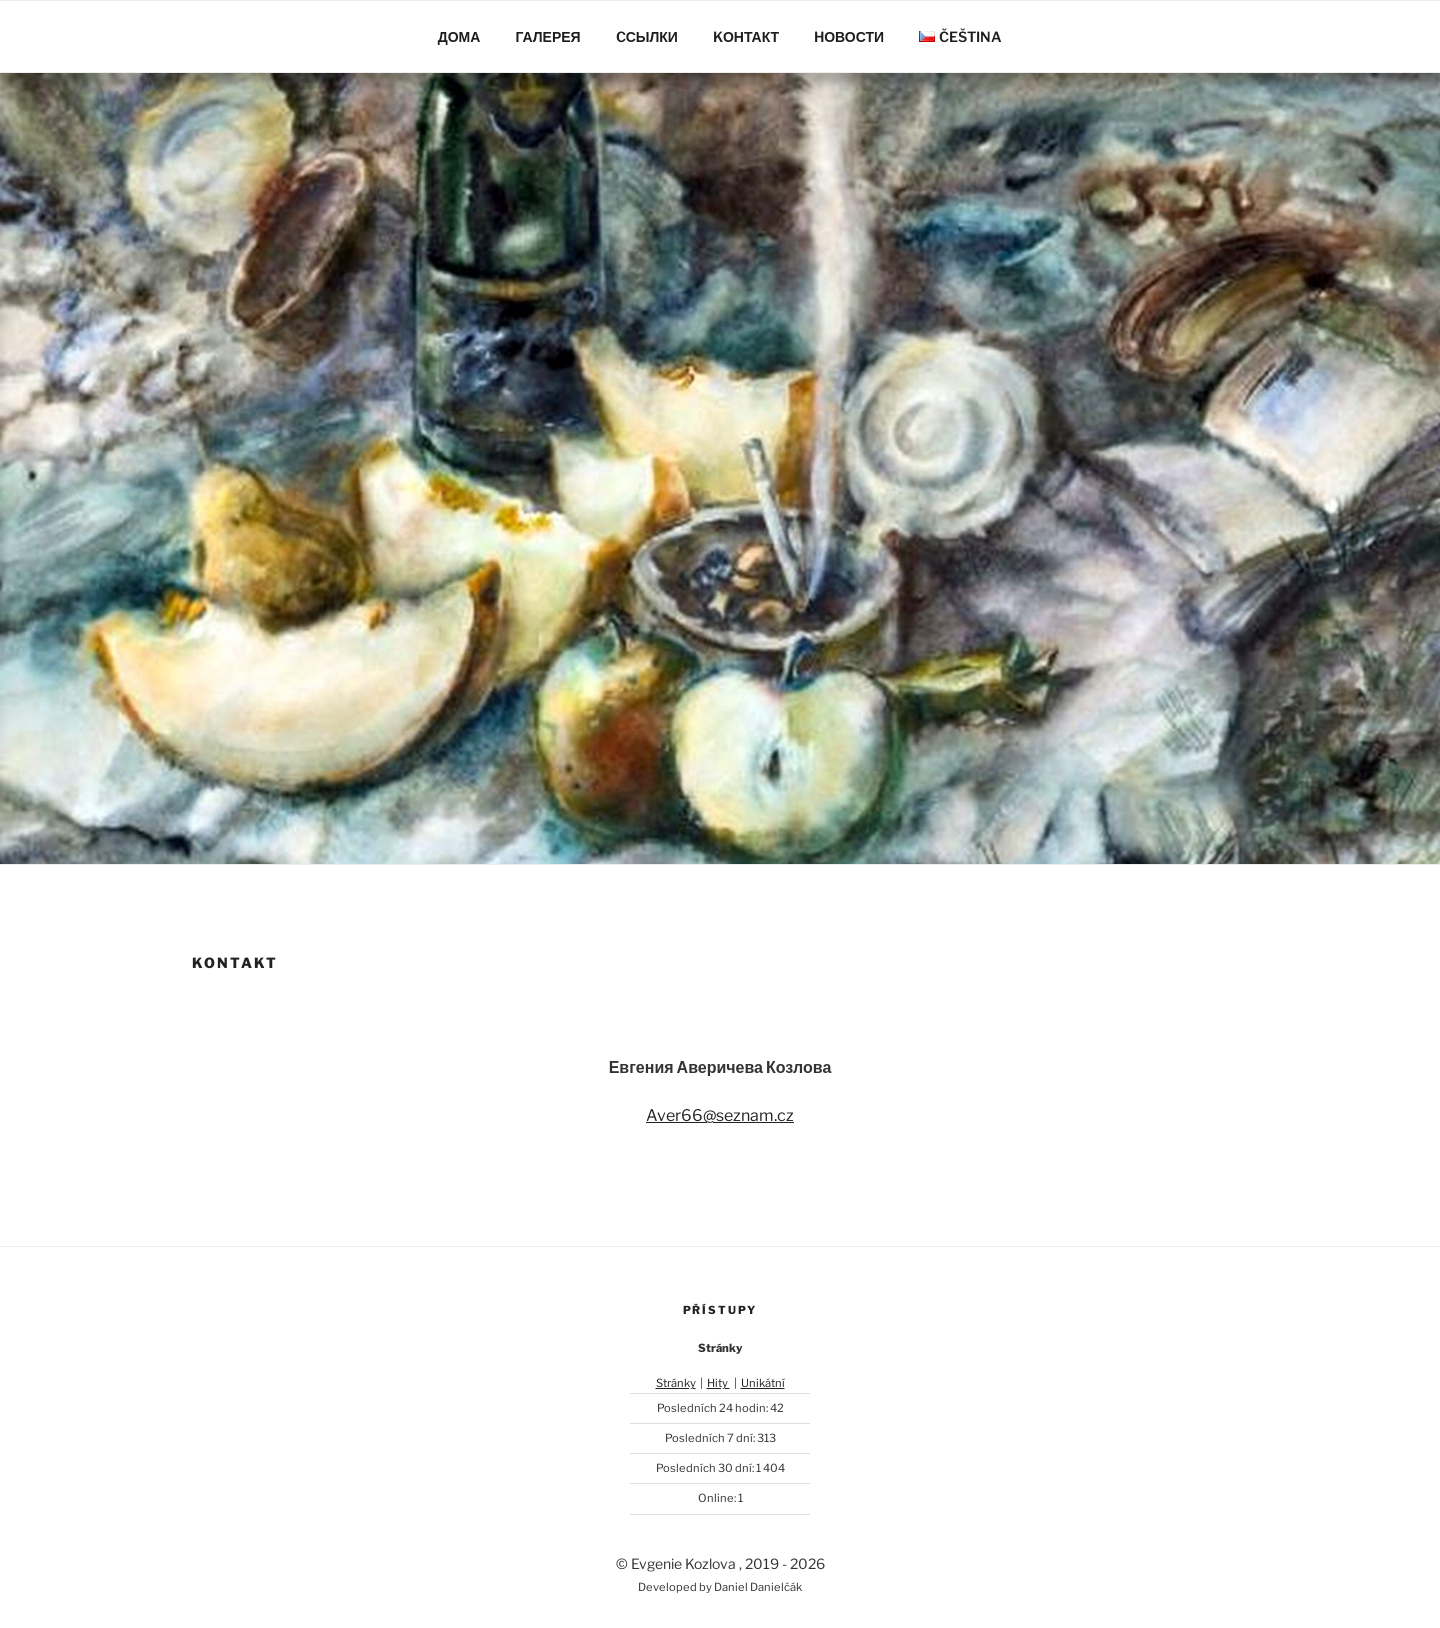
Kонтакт (746, 36)
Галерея (547, 36)
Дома (459, 36)
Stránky (676, 1383)
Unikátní (763, 1383)
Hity (718, 1383)
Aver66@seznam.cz (720, 1115)
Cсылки (647, 36)
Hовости (849, 36)
